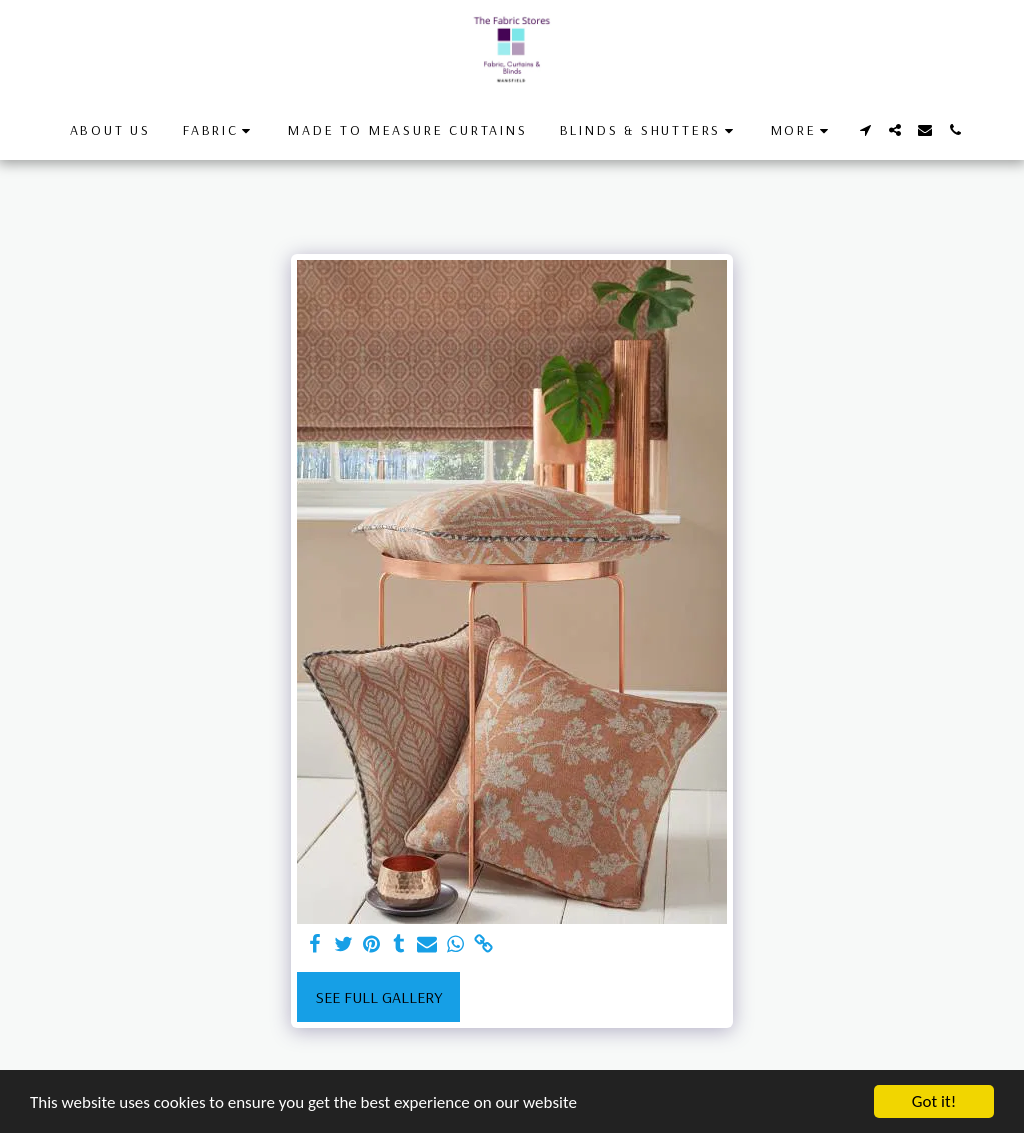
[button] (219, 130)
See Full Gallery (379, 997)
